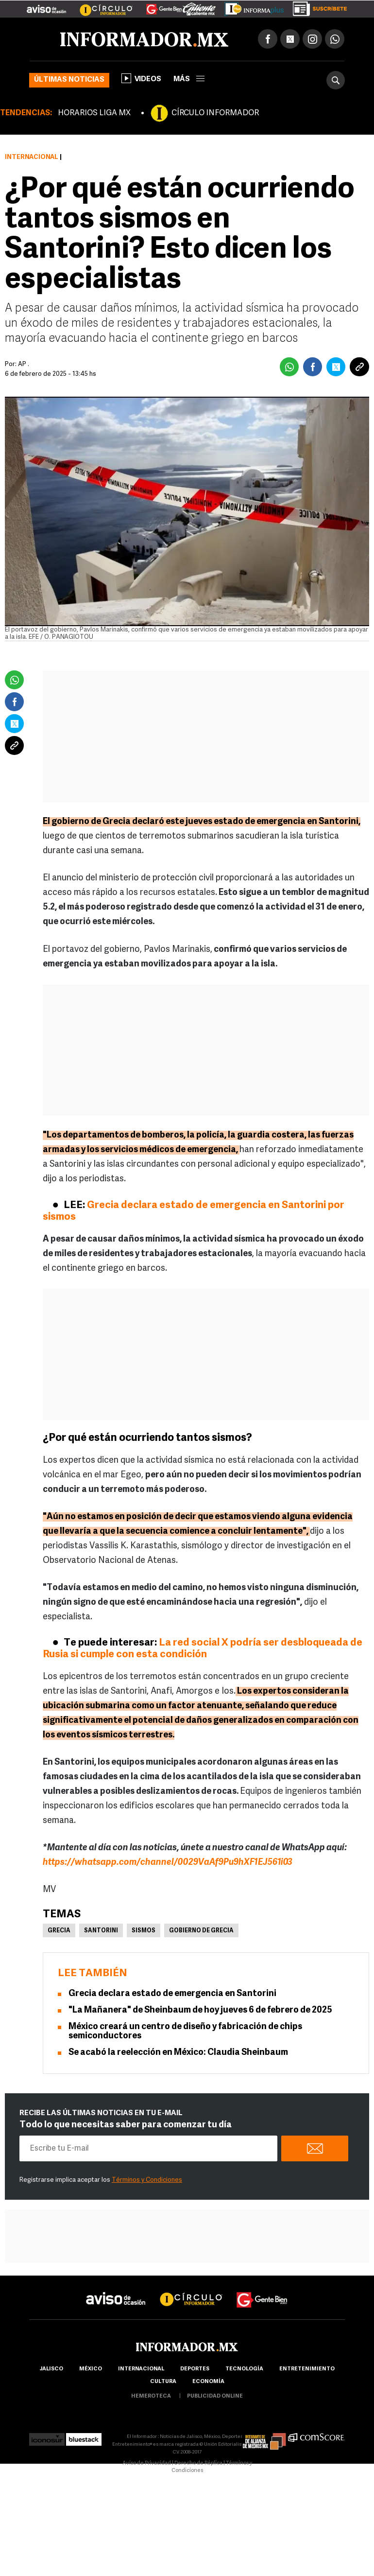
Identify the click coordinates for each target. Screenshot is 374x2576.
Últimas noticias (69, 80)
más (188, 79)
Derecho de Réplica (198, 2463)
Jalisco (51, 2369)
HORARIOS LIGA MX (94, 113)
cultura (163, 2381)
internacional (141, 2369)
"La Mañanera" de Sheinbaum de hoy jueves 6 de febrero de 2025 (200, 2010)
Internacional (31, 157)
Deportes (194, 2369)
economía (208, 2381)
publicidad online (215, 2396)
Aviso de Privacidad (146, 2463)
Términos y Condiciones (147, 2180)
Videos (141, 78)
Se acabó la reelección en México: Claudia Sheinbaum (178, 2052)
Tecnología (244, 2369)
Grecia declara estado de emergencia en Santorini (172, 1993)
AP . (23, 364)
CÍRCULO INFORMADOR (215, 113)
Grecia (59, 1931)
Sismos (143, 1931)
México (90, 2369)
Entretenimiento (307, 2369)
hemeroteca (151, 2396)
